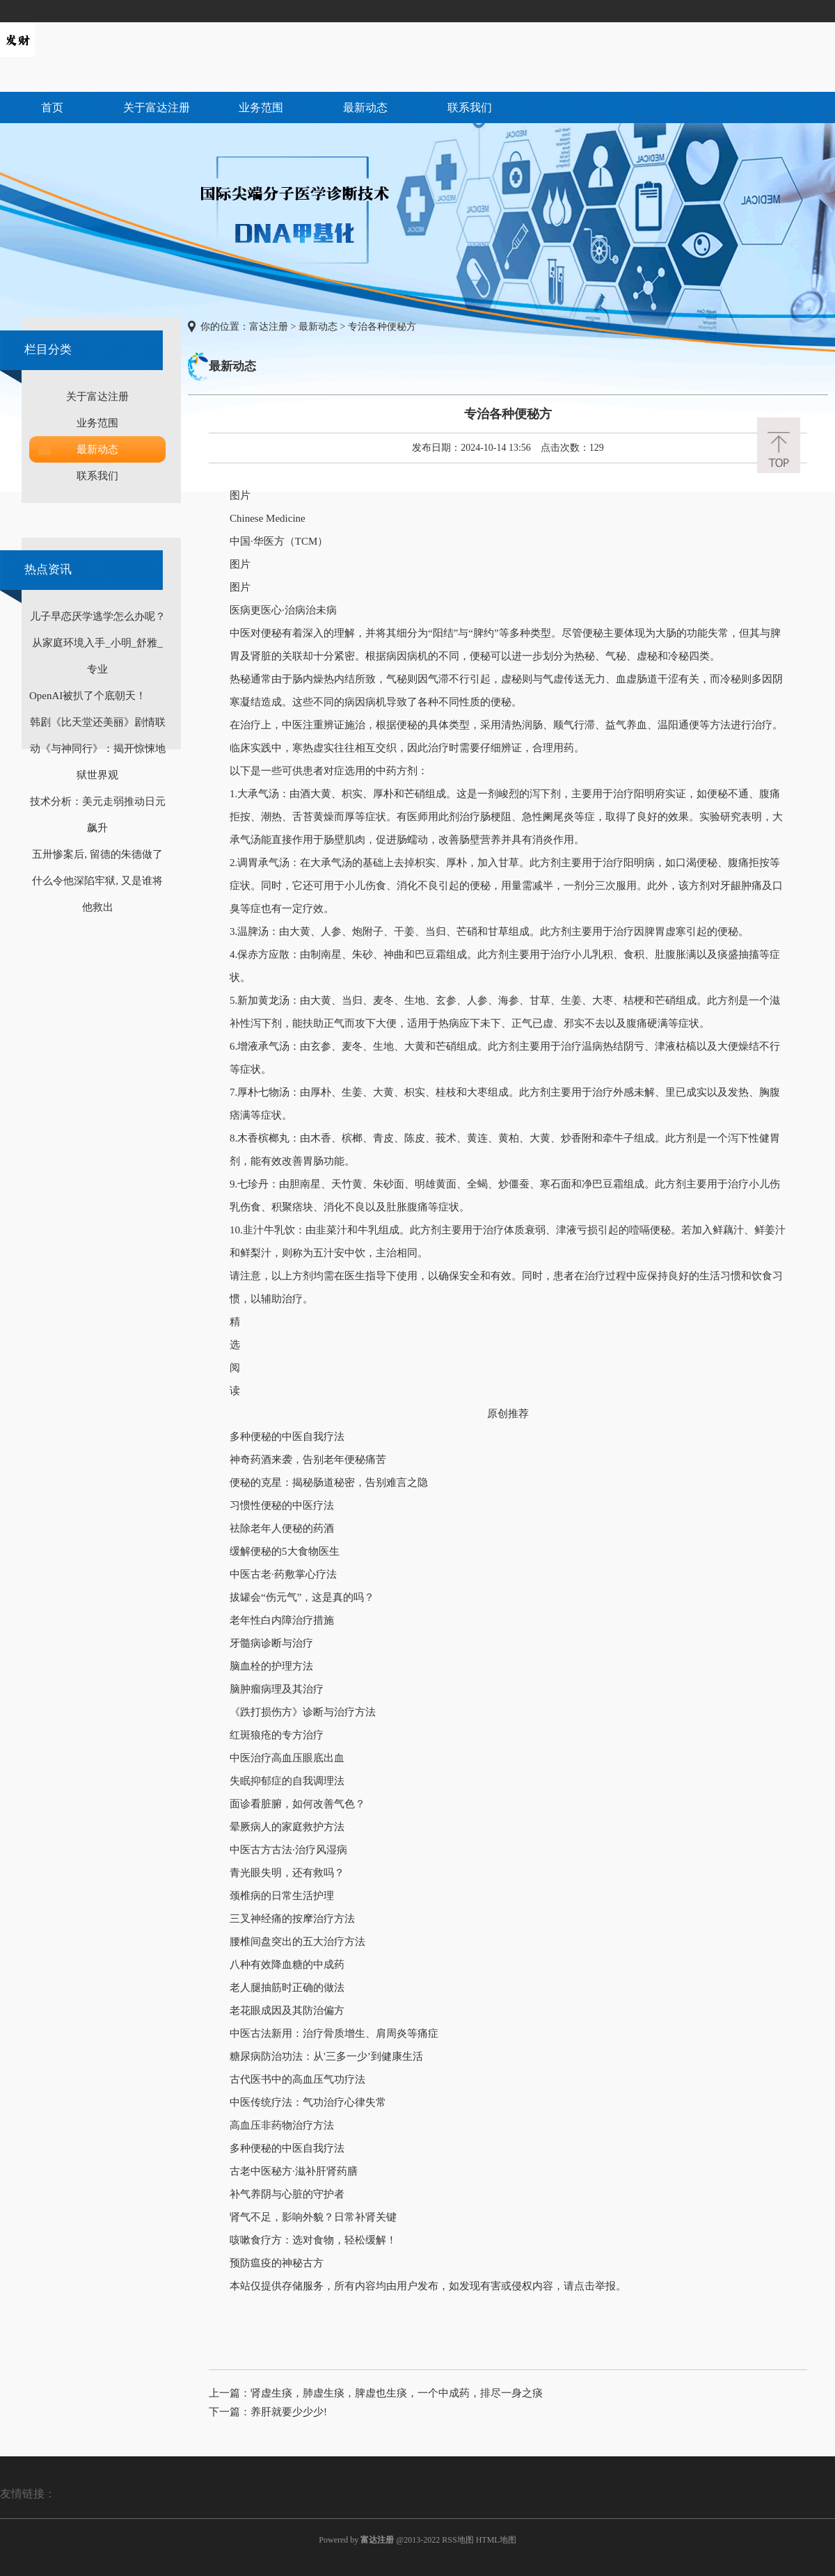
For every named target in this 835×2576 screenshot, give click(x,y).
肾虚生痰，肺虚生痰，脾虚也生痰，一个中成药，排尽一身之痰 (396, 2393)
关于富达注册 (156, 107)
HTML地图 (496, 2540)
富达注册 (268, 326)
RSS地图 (457, 2540)
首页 (52, 107)
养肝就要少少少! (288, 2411)
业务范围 (261, 107)
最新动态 (365, 107)
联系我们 (469, 107)
